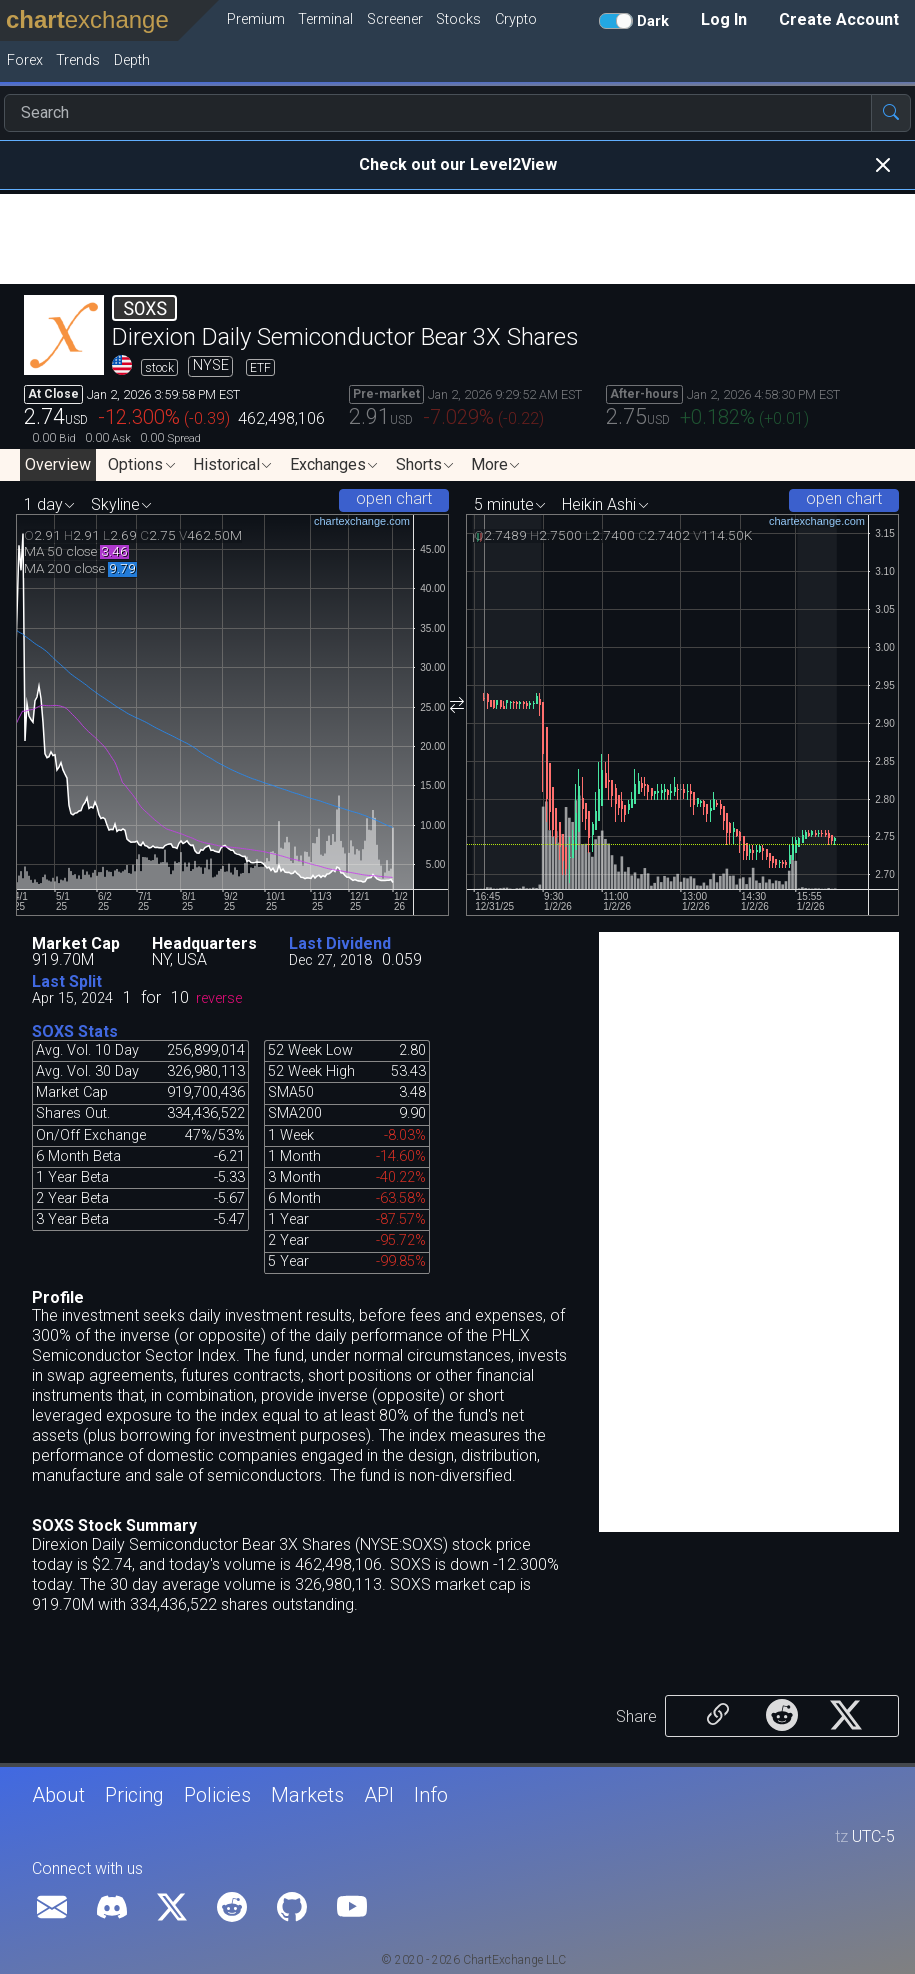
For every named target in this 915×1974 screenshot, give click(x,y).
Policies (217, 1795)
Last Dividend (340, 943)
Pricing (134, 1795)
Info (431, 1795)
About (58, 1795)
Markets (307, 1795)
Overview (58, 464)
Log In (724, 19)
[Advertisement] (457, 239)
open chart (394, 498)
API (379, 1795)
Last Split (67, 981)
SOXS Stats (75, 1031)
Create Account (839, 19)
